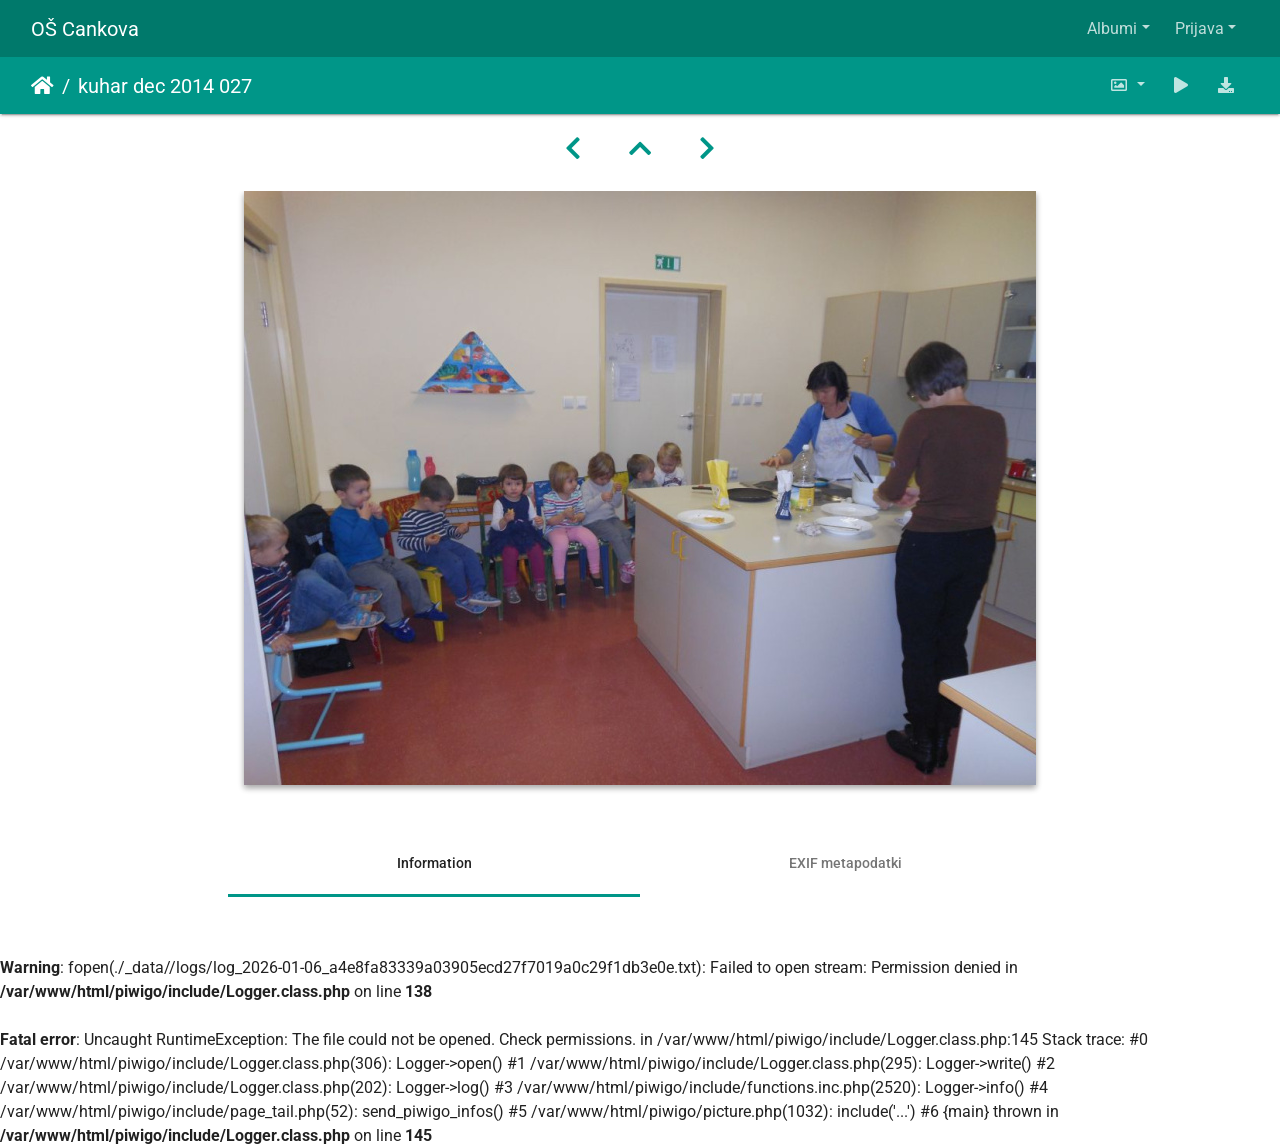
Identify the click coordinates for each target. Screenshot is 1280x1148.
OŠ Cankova (85, 29)
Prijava (1199, 28)
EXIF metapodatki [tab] (845, 863)
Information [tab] (434, 863)
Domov (42, 86)
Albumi (1112, 28)
